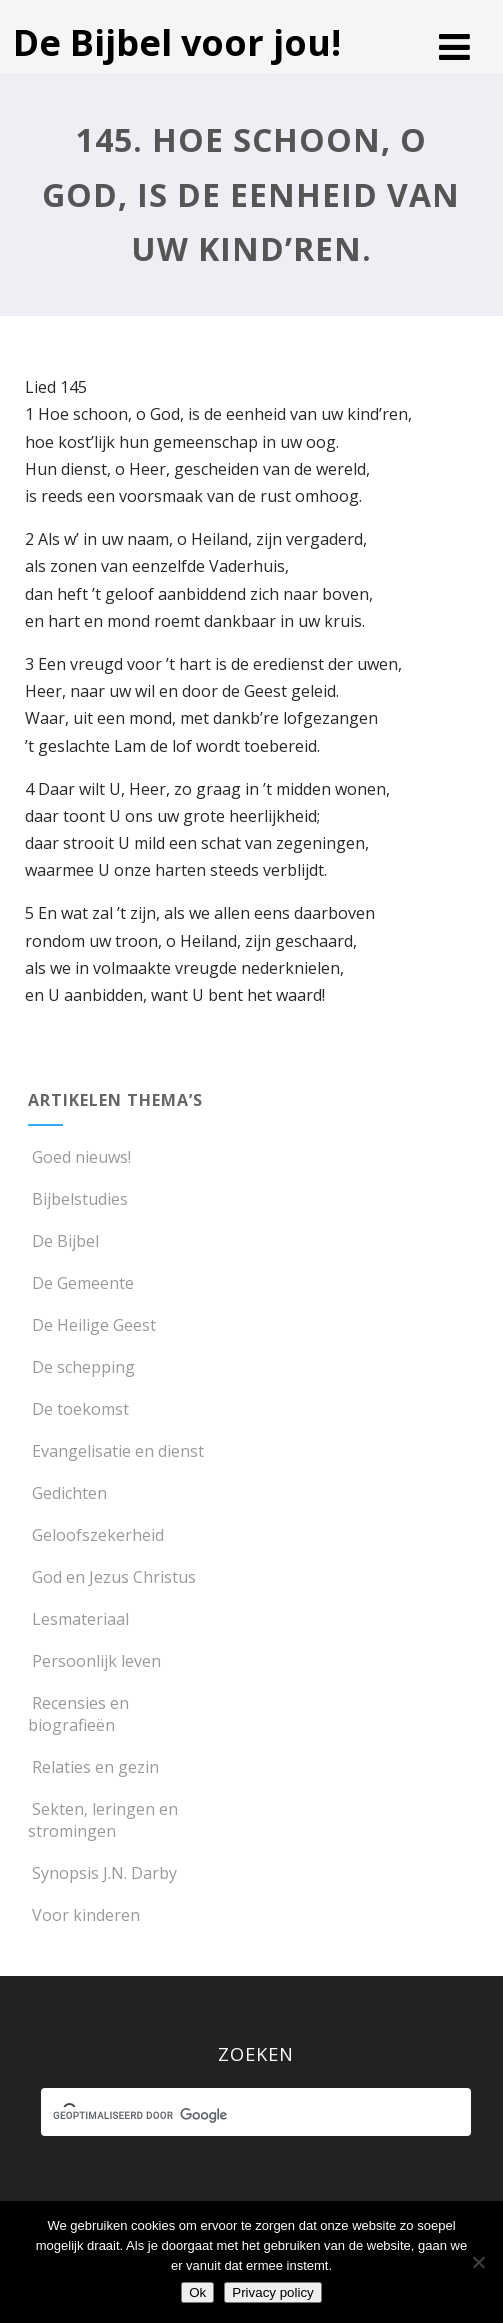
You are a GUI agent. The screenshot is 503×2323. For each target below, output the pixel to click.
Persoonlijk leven (94, 1661)
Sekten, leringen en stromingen (103, 1820)
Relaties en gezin (93, 1767)
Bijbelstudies (78, 1199)
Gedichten (67, 1493)
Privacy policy (272, 2292)
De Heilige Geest (92, 1325)
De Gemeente (81, 1283)
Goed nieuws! (79, 1157)
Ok (197, 2292)
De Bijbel (63, 1241)
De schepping (81, 1367)
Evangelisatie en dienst (116, 1451)
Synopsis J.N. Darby (102, 1873)
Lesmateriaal (78, 1619)
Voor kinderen (84, 1915)
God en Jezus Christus (112, 1577)
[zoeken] (238, 2115)
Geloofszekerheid (96, 1535)
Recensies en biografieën (78, 1714)
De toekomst (78, 1409)
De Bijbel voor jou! (177, 42)
